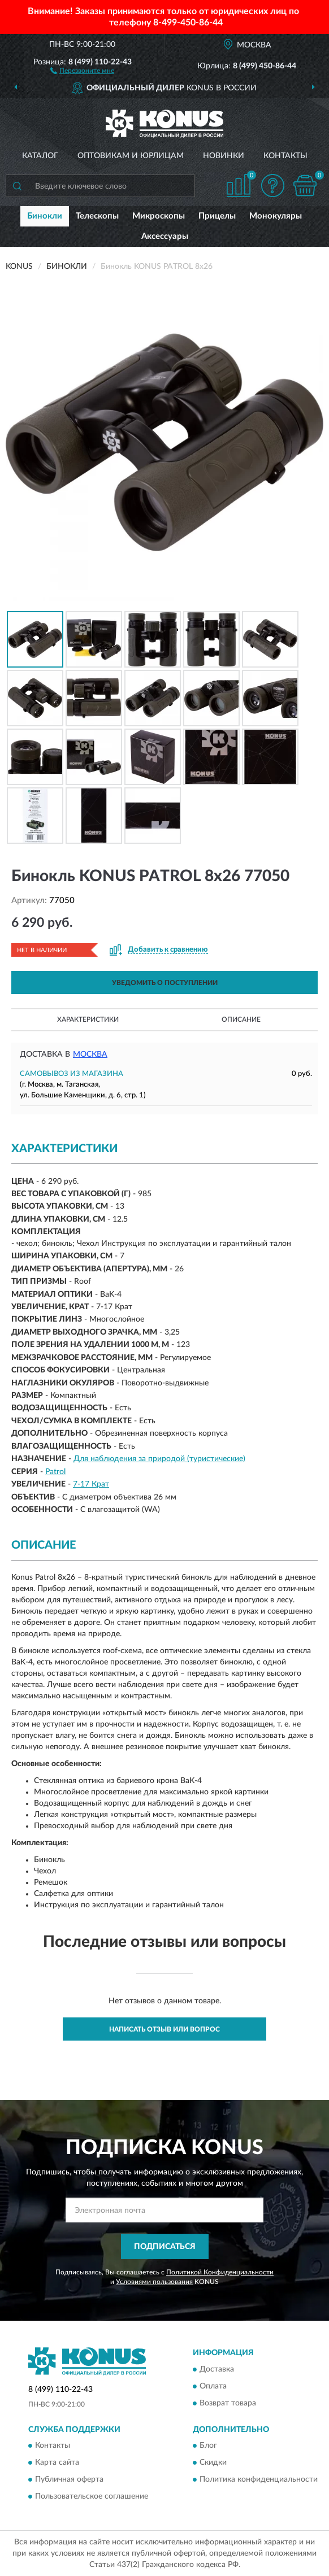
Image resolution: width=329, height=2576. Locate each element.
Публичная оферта (69, 2479)
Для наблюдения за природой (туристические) (159, 1459)
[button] (82, 70)
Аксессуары (164, 236)
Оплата (213, 2386)
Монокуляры (275, 216)
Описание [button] (241, 1019)
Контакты (285, 156)
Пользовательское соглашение (91, 2496)
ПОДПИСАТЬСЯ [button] (165, 2247)
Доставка (217, 2369)
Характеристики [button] (88, 1019)
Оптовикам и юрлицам (130, 156)
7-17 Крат (91, 1484)
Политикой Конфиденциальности (220, 2272)
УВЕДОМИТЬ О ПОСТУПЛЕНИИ (165, 982)
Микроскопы (158, 216)
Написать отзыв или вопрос (164, 2029)
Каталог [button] (40, 156)
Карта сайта (57, 2462)
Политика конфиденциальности (259, 2479)
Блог (208, 2445)
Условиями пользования (154, 2281)
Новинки (223, 156)
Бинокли (44, 216)
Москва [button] (90, 1054)
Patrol (55, 1472)
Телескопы (97, 216)
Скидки (213, 2462)
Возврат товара (228, 2403)
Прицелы (217, 216)
